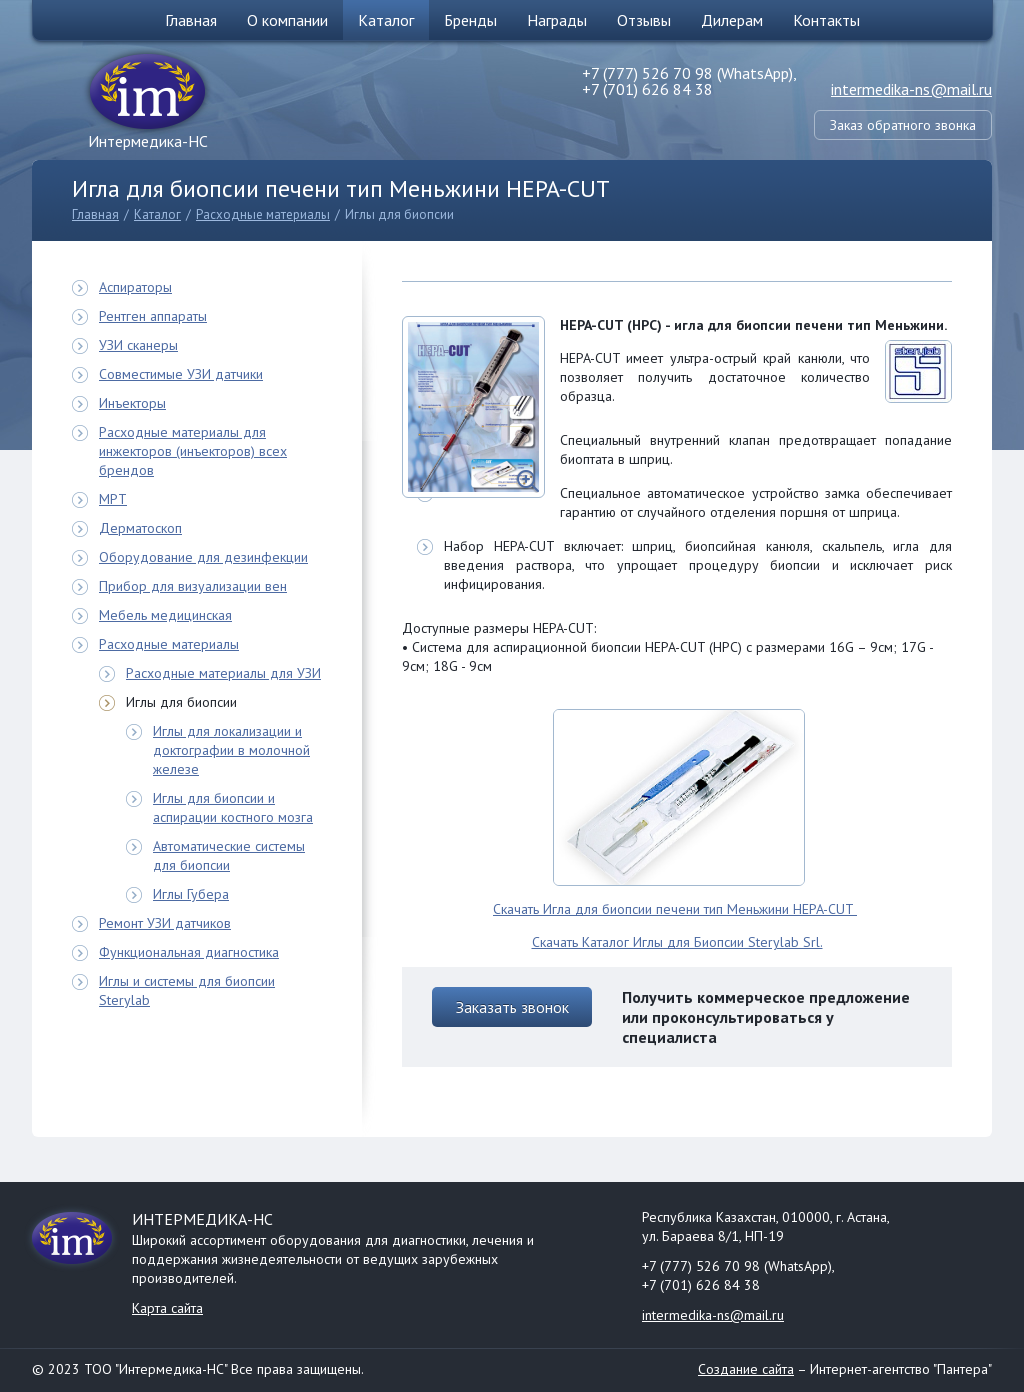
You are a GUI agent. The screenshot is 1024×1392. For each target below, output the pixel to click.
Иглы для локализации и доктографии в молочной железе (231, 750)
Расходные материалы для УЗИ (223, 673)
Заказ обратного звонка (903, 125)
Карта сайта (167, 1308)
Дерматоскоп (140, 528)
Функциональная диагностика (189, 952)
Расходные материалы (263, 214)
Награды (557, 20)
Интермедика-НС (148, 141)
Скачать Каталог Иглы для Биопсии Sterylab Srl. (677, 942)
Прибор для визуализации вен (193, 586)
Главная (191, 20)
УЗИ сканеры (138, 345)
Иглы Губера (191, 894)
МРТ (113, 499)
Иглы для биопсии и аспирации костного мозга (233, 807)
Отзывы (644, 20)
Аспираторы (135, 287)
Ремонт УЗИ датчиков (165, 923)
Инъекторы (132, 403)
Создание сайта (746, 1369)
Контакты (826, 20)
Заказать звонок (512, 1007)
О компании (287, 20)
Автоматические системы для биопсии (229, 855)
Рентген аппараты (153, 316)
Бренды (470, 20)
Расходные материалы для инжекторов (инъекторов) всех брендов (193, 451)
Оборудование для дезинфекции (203, 557)
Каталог (386, 20)
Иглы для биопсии (399, 214)
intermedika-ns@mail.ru (911, 89)
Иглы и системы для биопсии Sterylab (187, 990)
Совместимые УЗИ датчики (181, 374)
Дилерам (732, 20)
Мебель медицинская (165, 615)
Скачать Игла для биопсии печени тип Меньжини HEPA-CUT (675, 909)
